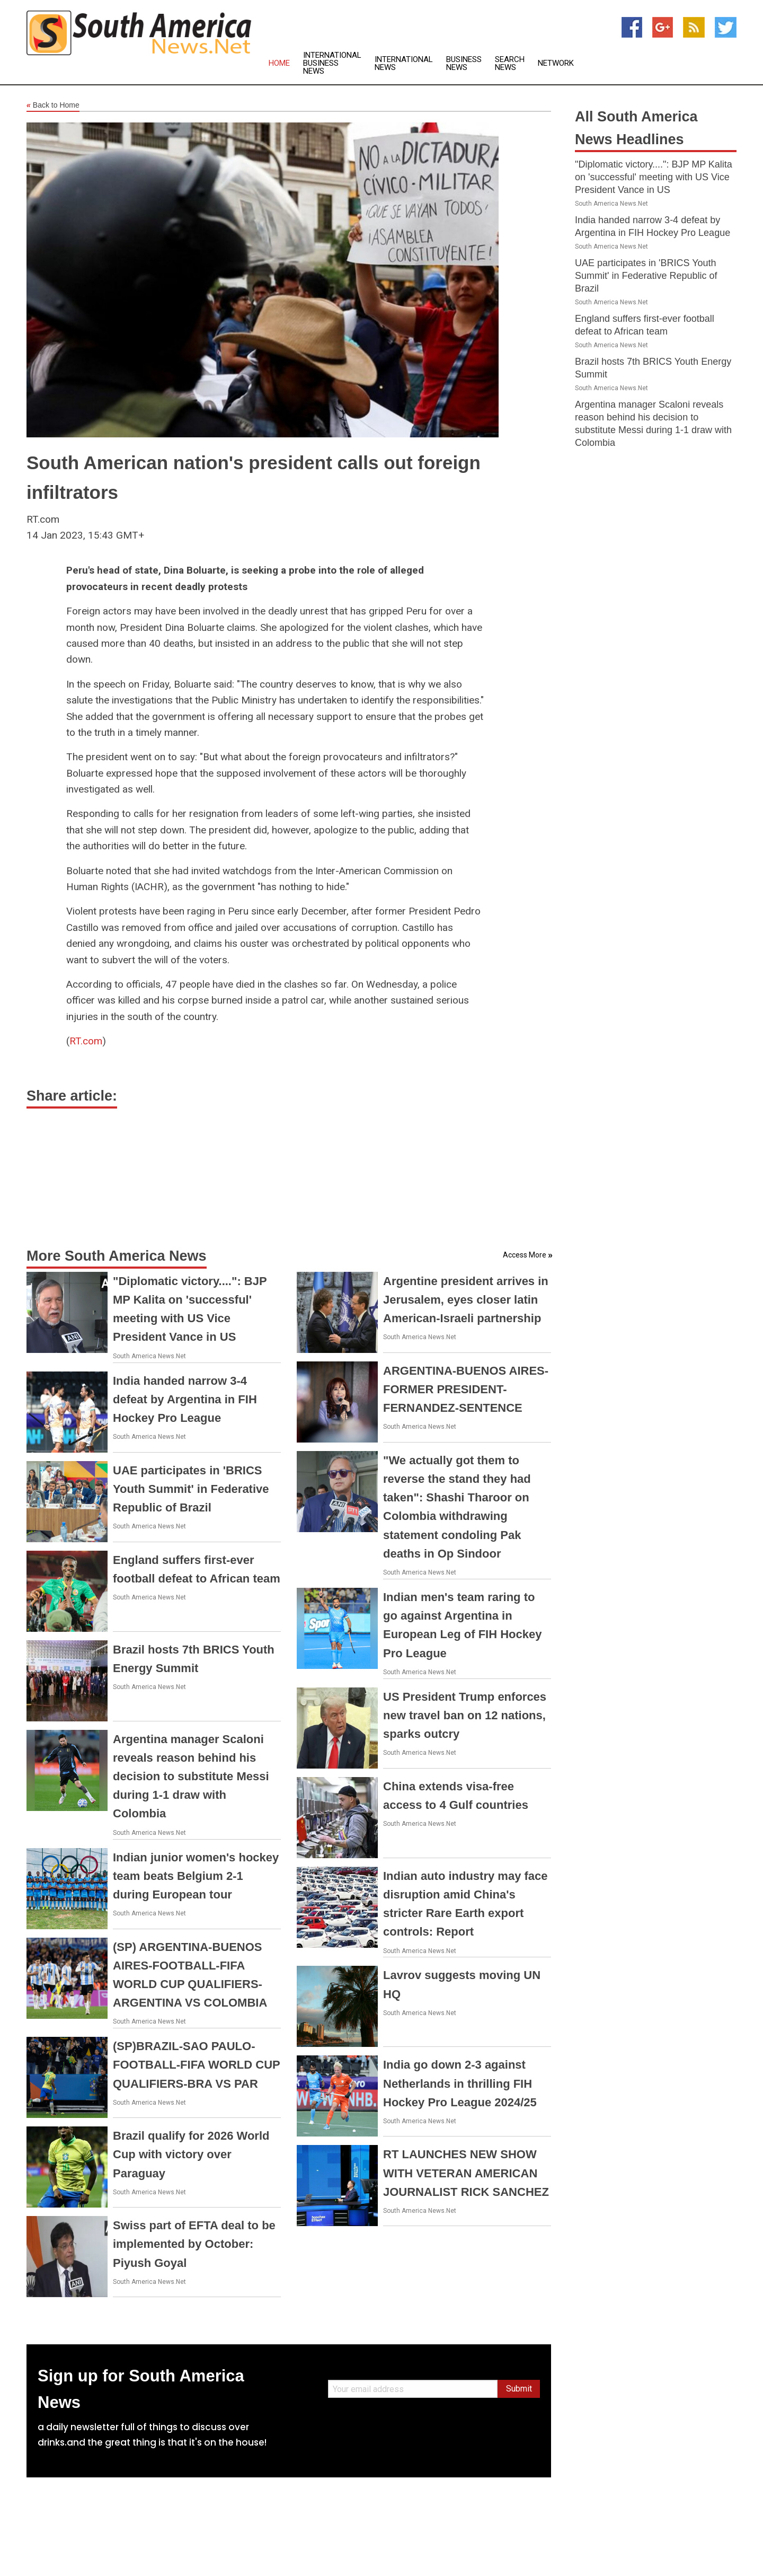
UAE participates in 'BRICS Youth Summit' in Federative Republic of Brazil (191, 1489)
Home (279, 63)
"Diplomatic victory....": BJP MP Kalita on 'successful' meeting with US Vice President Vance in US (653, 177)
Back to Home (52, 105)
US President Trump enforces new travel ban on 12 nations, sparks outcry (464, 1715)
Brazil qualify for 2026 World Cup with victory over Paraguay (191, 2154)
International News (404, 64)
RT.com (85, 1041)
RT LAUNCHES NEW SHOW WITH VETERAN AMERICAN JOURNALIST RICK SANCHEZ (466, 2173)
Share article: (71, 1096)
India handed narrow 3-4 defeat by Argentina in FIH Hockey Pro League (185, 1399)
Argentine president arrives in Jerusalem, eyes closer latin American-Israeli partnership (465, 1299)
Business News (464, 64)
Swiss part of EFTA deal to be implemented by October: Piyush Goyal (194, 2244)
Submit (519, 2389)
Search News (510, 64)
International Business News (332, 63)
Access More (524, 1255)
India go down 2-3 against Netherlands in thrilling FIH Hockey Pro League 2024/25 (460, 2083)
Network (556, 63)
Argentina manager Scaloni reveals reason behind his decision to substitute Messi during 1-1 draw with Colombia (191, 1777)
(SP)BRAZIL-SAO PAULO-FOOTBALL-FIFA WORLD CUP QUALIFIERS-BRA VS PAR (196, 2064)
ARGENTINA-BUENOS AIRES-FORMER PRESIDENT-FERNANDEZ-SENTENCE (465, 1389)
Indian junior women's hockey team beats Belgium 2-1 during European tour (196, 1876)
